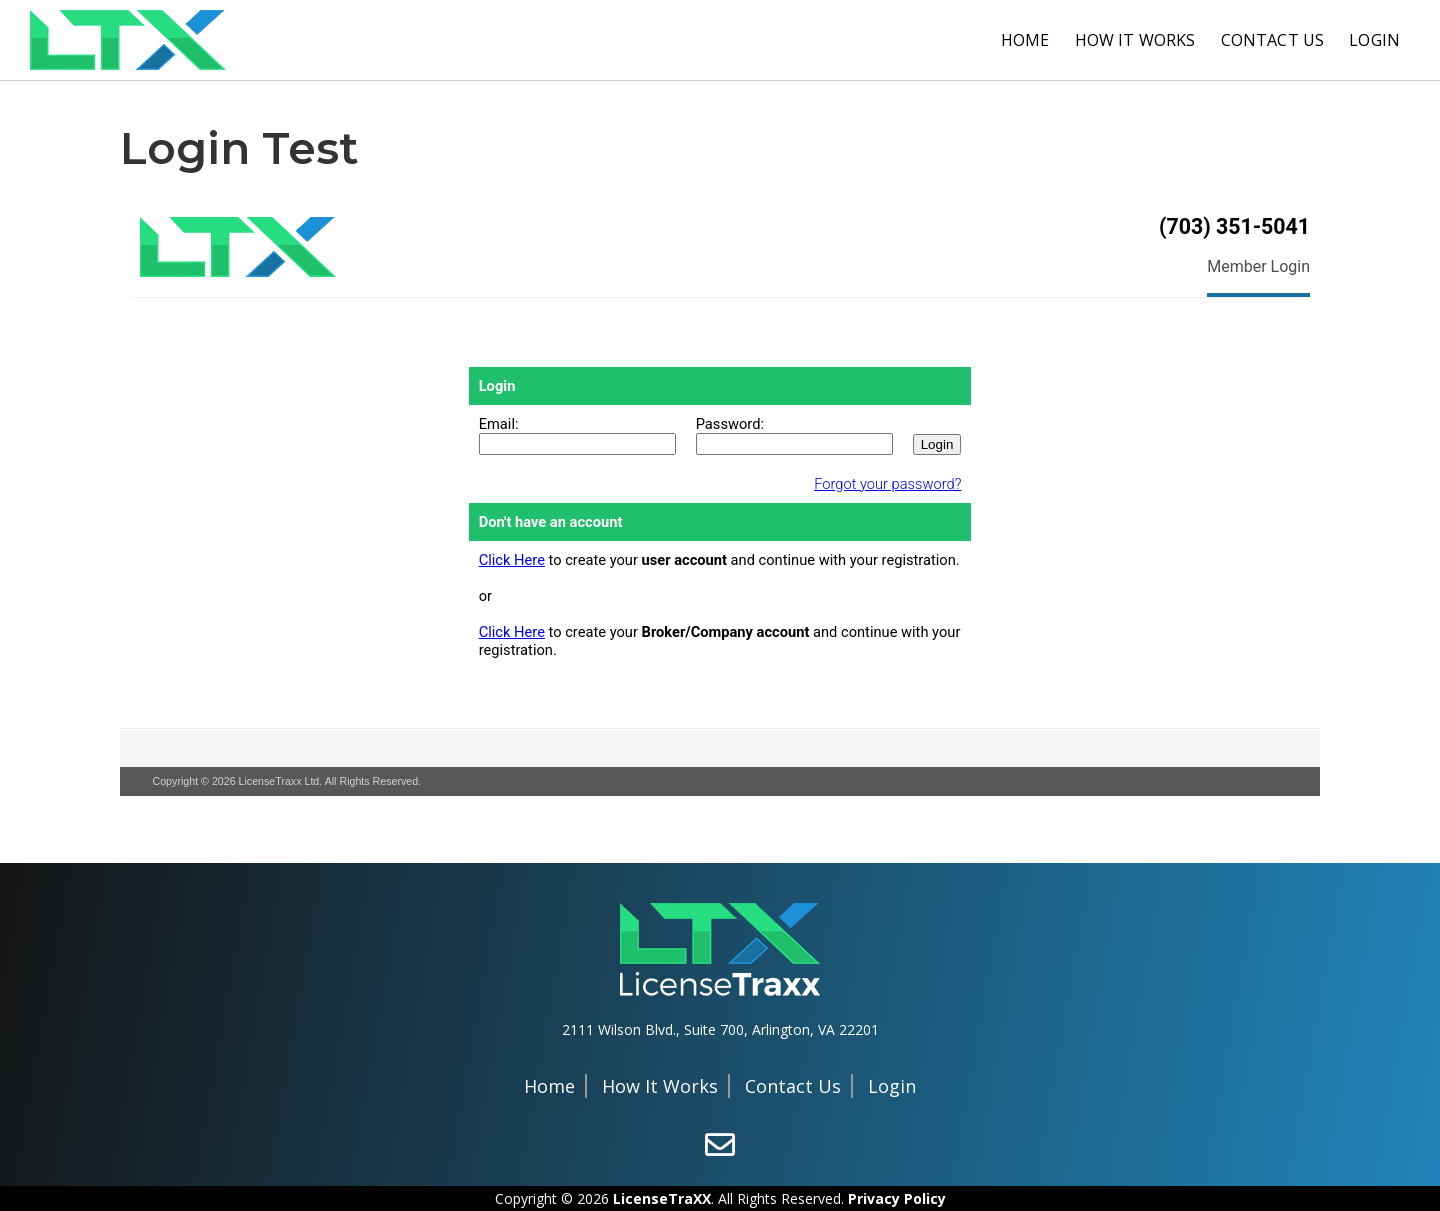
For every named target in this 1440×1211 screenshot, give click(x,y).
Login (1374, 40)
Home (1025, 40)
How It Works (1135, 40)
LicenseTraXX (662, 1198)
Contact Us (1273, 40)
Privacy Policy (897, 1198)
